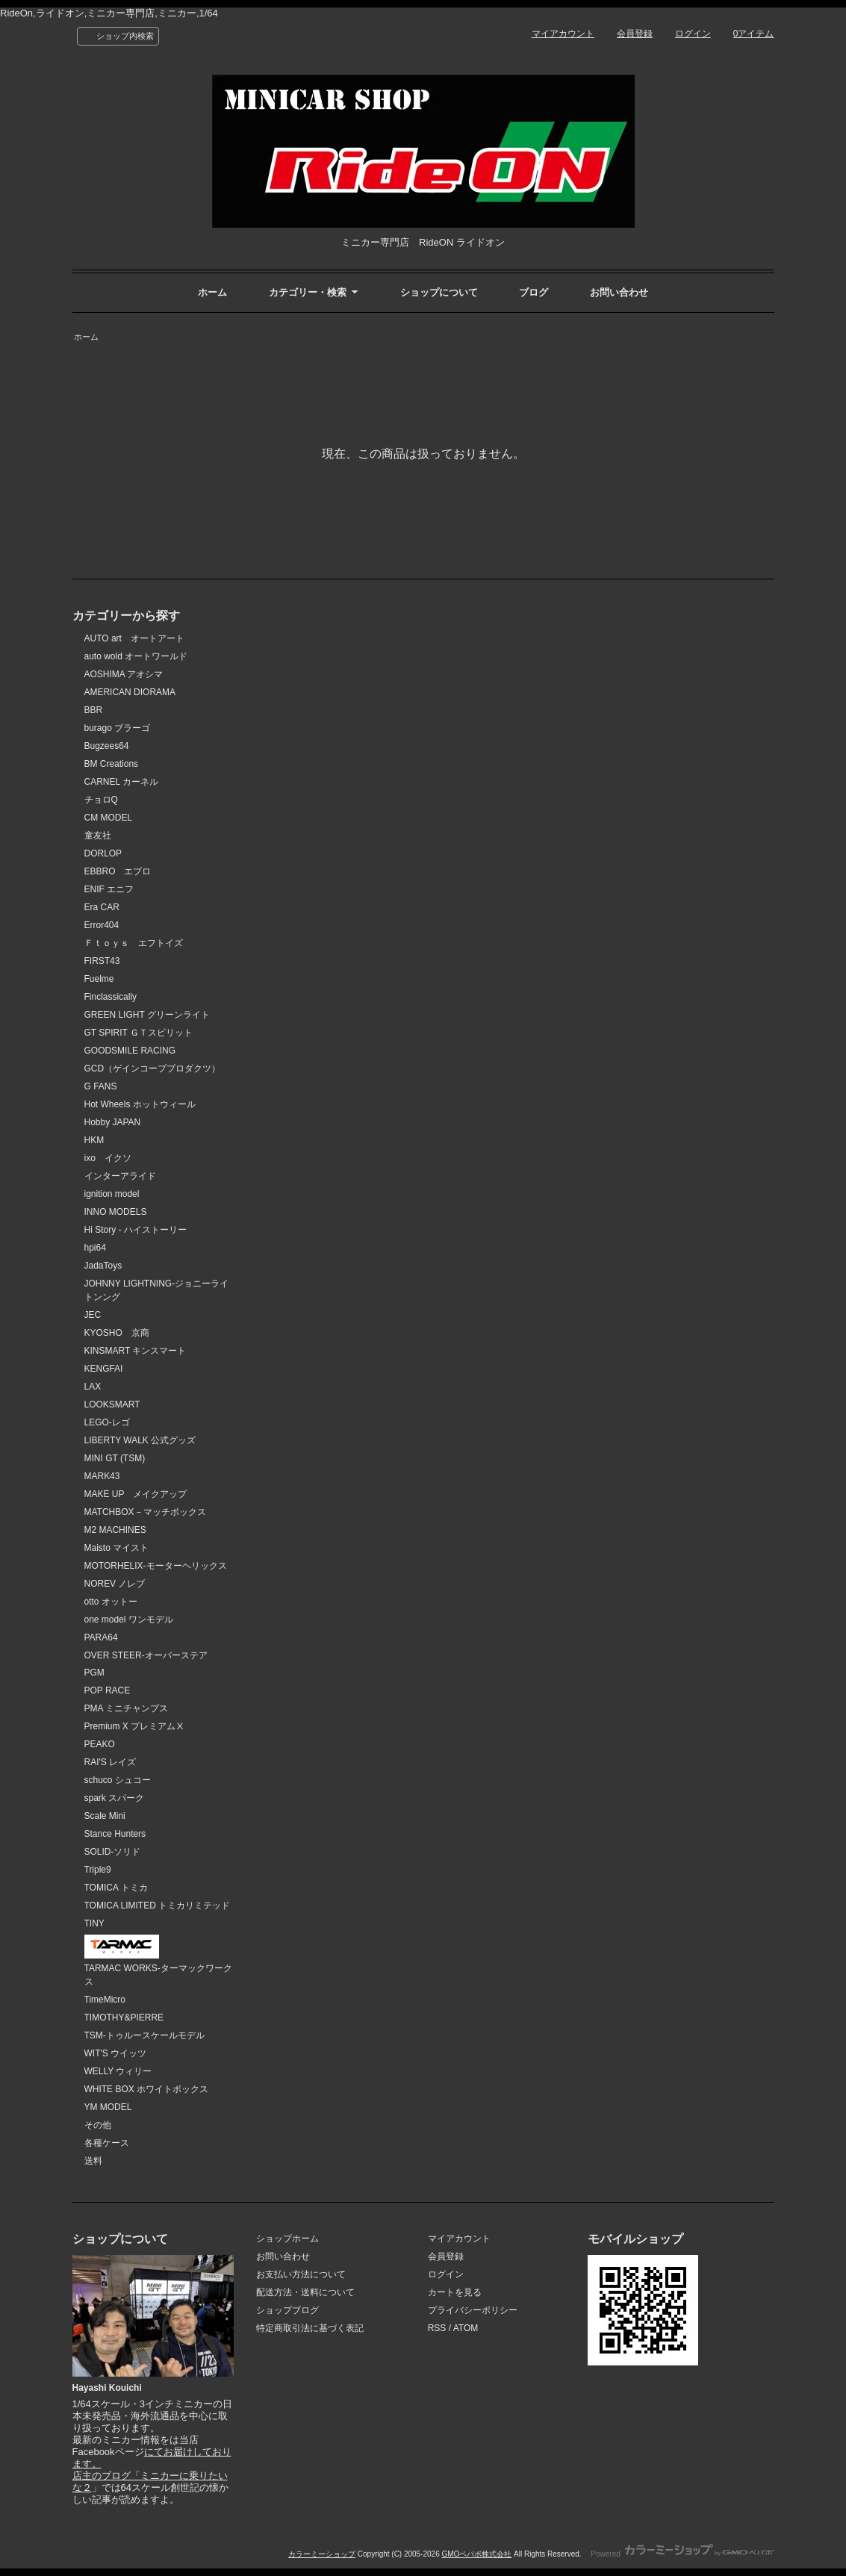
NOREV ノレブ (115, 1583)
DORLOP (103, 853)
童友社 (97, 835)
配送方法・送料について (305, 2292)
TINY (94, 1923)
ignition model (112, 1194)
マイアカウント (563, 33)
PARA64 (101, 1637)
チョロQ (101, 799)
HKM (94, 1140)
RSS (437, 2328)
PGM (94, 1672)
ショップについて (439, 292)
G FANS (100, 1086)
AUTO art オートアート (134, 638)
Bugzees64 (106, 746)
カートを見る (455, 2292)
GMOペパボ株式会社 (476, 2554)
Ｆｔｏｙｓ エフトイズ (133, 943)
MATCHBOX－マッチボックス (145, 1512)
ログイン (693, 33)
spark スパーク (114, 1798)
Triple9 (97, 1869)
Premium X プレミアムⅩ (134, 1726)
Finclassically (110, 997)
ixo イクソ (107, 1158)
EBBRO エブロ (118, 871)
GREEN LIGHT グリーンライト (147, 1014)
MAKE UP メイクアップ (135, 1494)
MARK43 (102, 1476)
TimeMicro (104, 1999)
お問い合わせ (619, 292)
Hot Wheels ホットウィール (140, 1104)
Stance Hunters (115, 1834)
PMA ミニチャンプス (126, 1708)
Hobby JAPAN (112, 1122)
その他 (97, 2125)
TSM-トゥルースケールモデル (144, 2035)
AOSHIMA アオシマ (124, 674)
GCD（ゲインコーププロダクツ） (152, 1068)
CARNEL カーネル (121, 782)
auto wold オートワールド (136, 656)
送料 (93, 2161)
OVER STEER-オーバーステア (146, 1655)
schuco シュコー (117, 1780)
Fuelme (99, 979)
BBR (93, 710)
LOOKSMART (112, 1404)
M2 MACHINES (115, 1530)
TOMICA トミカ (116, 1887)
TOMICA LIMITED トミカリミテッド (157, 1905)
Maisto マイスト (116, 1548)
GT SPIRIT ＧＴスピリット (138, 1032)
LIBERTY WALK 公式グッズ (140, 1440)
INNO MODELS (115, 1212)
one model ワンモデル (128, 1619)
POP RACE (107, 1690)
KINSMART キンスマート (135, 1350)
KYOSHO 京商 (116, 1333)
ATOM (466, 2328)
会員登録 (635, 33)
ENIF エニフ (109, 889)
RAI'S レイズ (110, 1762)
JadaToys (103, 1265)
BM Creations (111, 764)
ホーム (212, 292)
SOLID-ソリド (112, 1852)
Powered (682, 2554)
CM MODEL (108, 817)
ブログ (533, 292)
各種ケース (106, 2143)
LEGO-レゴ (107, 1422)
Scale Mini (104, 1816)
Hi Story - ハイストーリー (135, 1230)
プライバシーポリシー (472, 2310)
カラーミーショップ (321, 2554)
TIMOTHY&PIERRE (124, 2017)
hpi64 (95, 1247)
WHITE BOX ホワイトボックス (146, 2089)
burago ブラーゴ (117, 728)
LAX (93, 1386)
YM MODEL (108, 2107)
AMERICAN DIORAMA (130, 692)
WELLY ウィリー (118, 2071)
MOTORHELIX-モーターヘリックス (155, 1566)
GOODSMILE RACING (130, 1050)
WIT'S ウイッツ (115, 2053)
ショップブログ (287, 2310)
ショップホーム (287, 2238)
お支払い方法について (301, 2274)
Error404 (101, 925)
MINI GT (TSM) (115, 1458)
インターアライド (120, 1176)
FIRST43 (102, 961)
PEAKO (99, 1744)
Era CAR (101, 907)
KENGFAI (103, 1368)
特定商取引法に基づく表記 (310, 2328)
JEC (93, 1315)
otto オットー (110, 1601)
